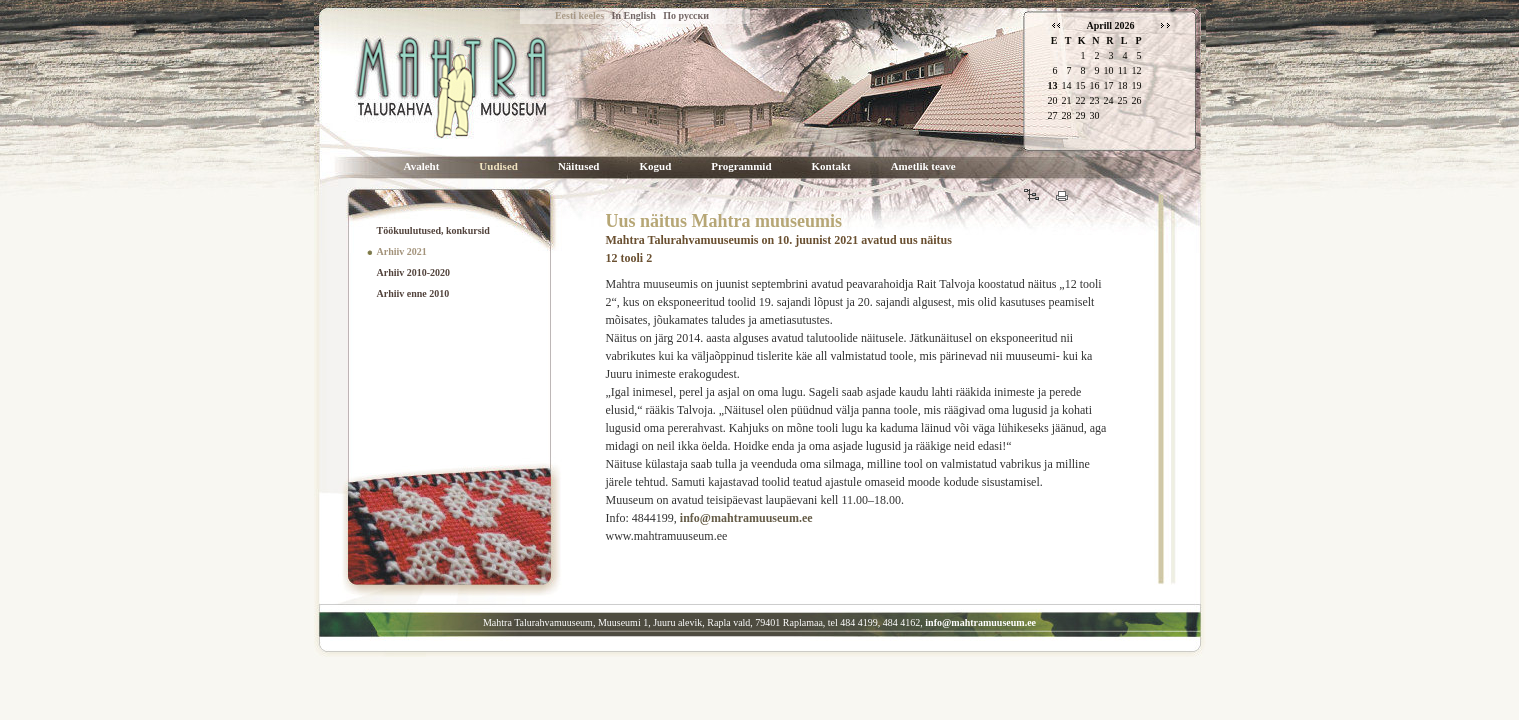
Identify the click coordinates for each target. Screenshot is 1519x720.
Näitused (579, 166)
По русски (686, 15)
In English (634, 15)
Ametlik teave (923, 166)
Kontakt (831, 166)
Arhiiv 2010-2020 (414, 272)
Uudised (498, 166)
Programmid (741, 166)
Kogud (655, 166)
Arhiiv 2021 (402, 251)
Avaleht (422, 166)
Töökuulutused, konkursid (433, 230)
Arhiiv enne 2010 (413, 293)
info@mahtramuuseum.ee (746, 518)
